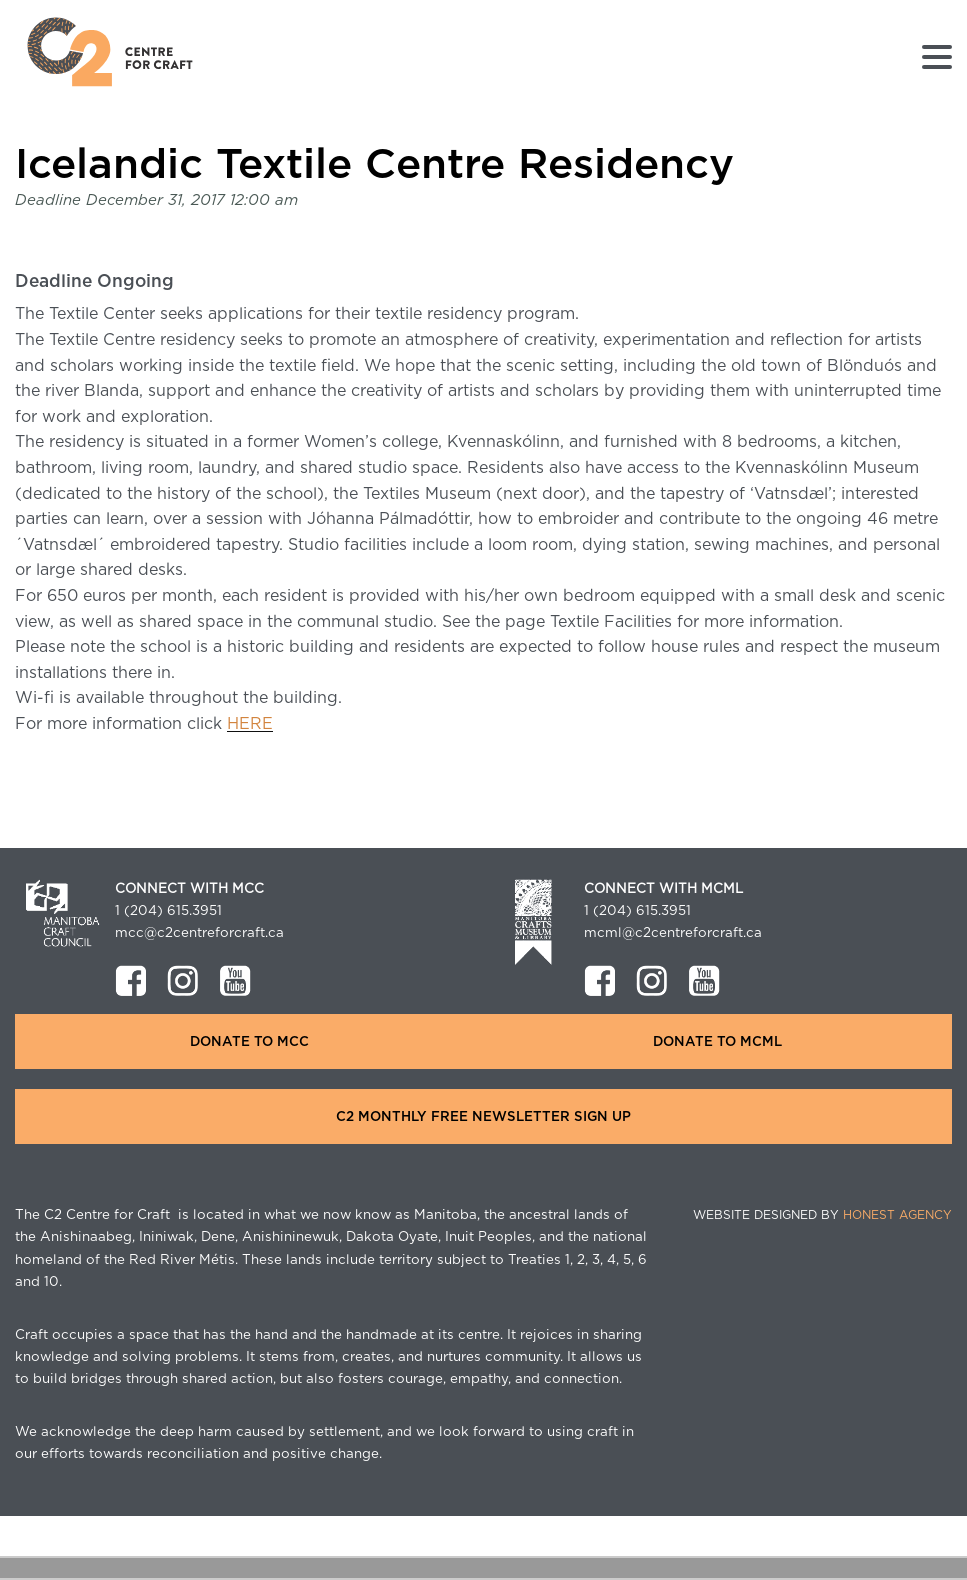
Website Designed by (822, 1215)
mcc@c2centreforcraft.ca (199, 933)
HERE (250, 724)
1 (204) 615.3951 (168, 911)
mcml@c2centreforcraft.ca (673, 933)
